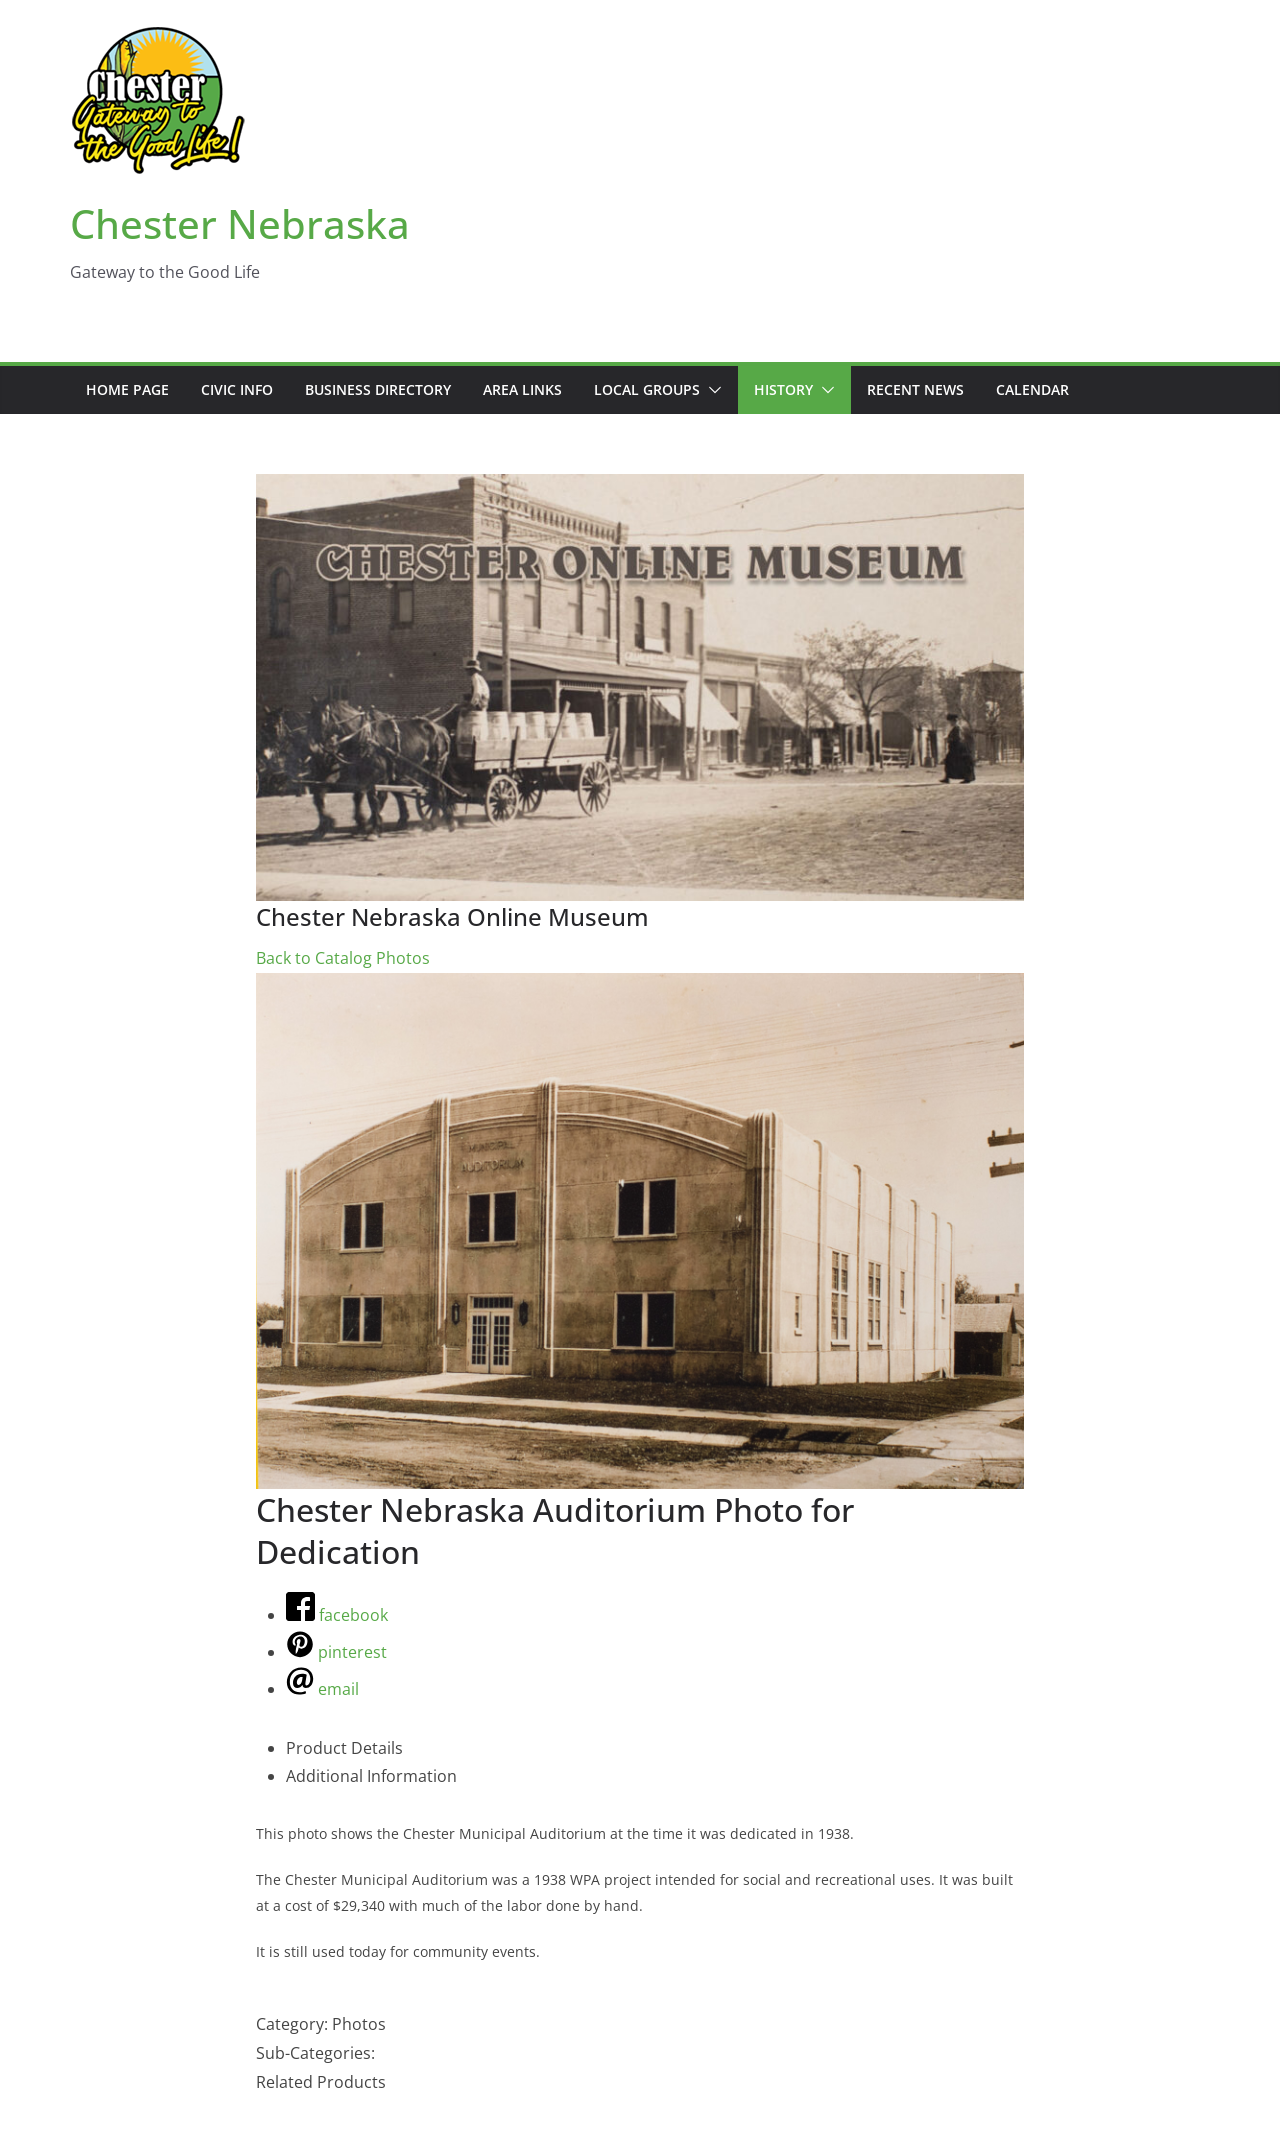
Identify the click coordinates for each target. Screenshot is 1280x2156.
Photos (403, 958)
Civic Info (237, 389)
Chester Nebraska (240, 223)
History (783, 389)
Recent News (915, 389)
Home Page (127, 389)
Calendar (1032, 389)
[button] (711, 390)
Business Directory (378, 389)
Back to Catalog (316, 958)
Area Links (522, 389)
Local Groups (647, 389)
